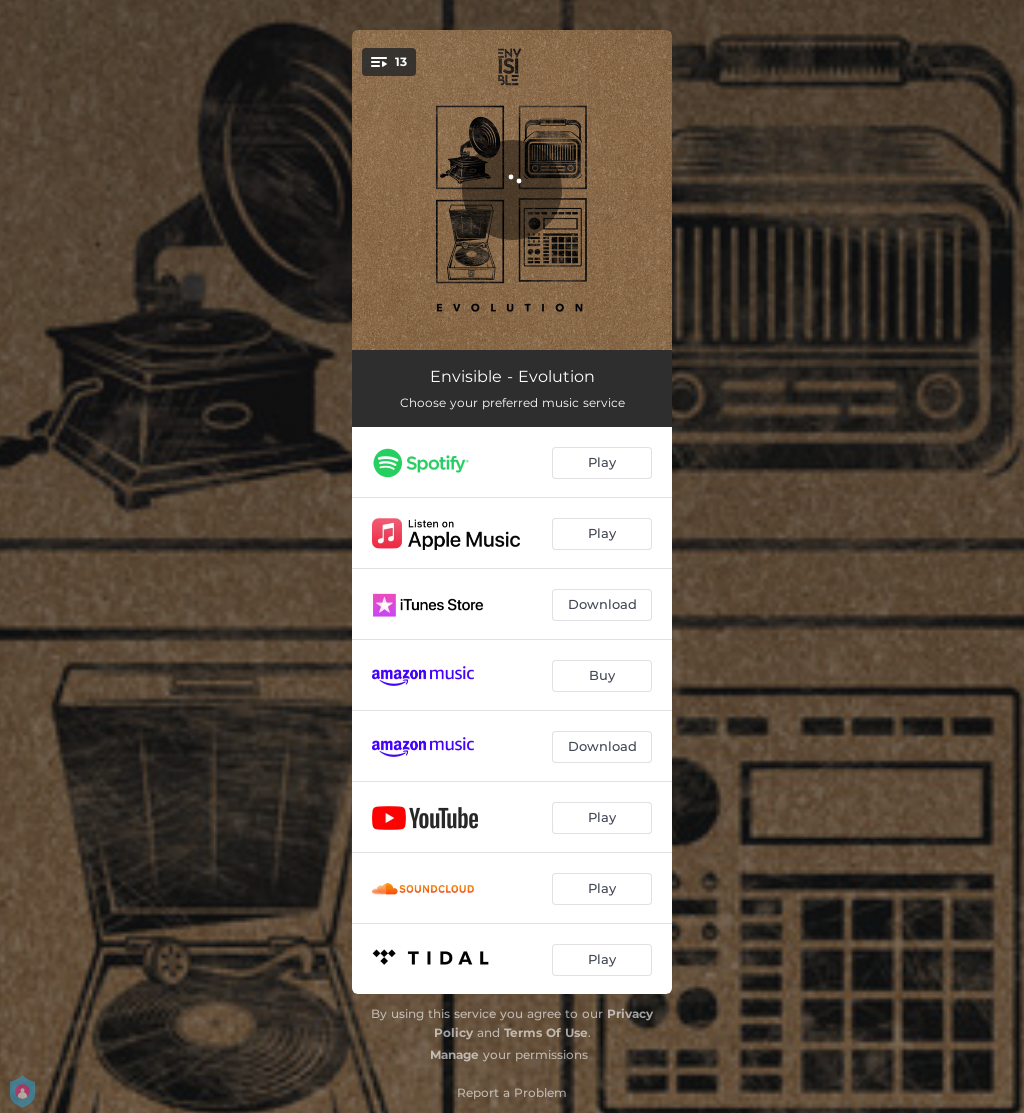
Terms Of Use (546, 1032)
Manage (454, 1054)
